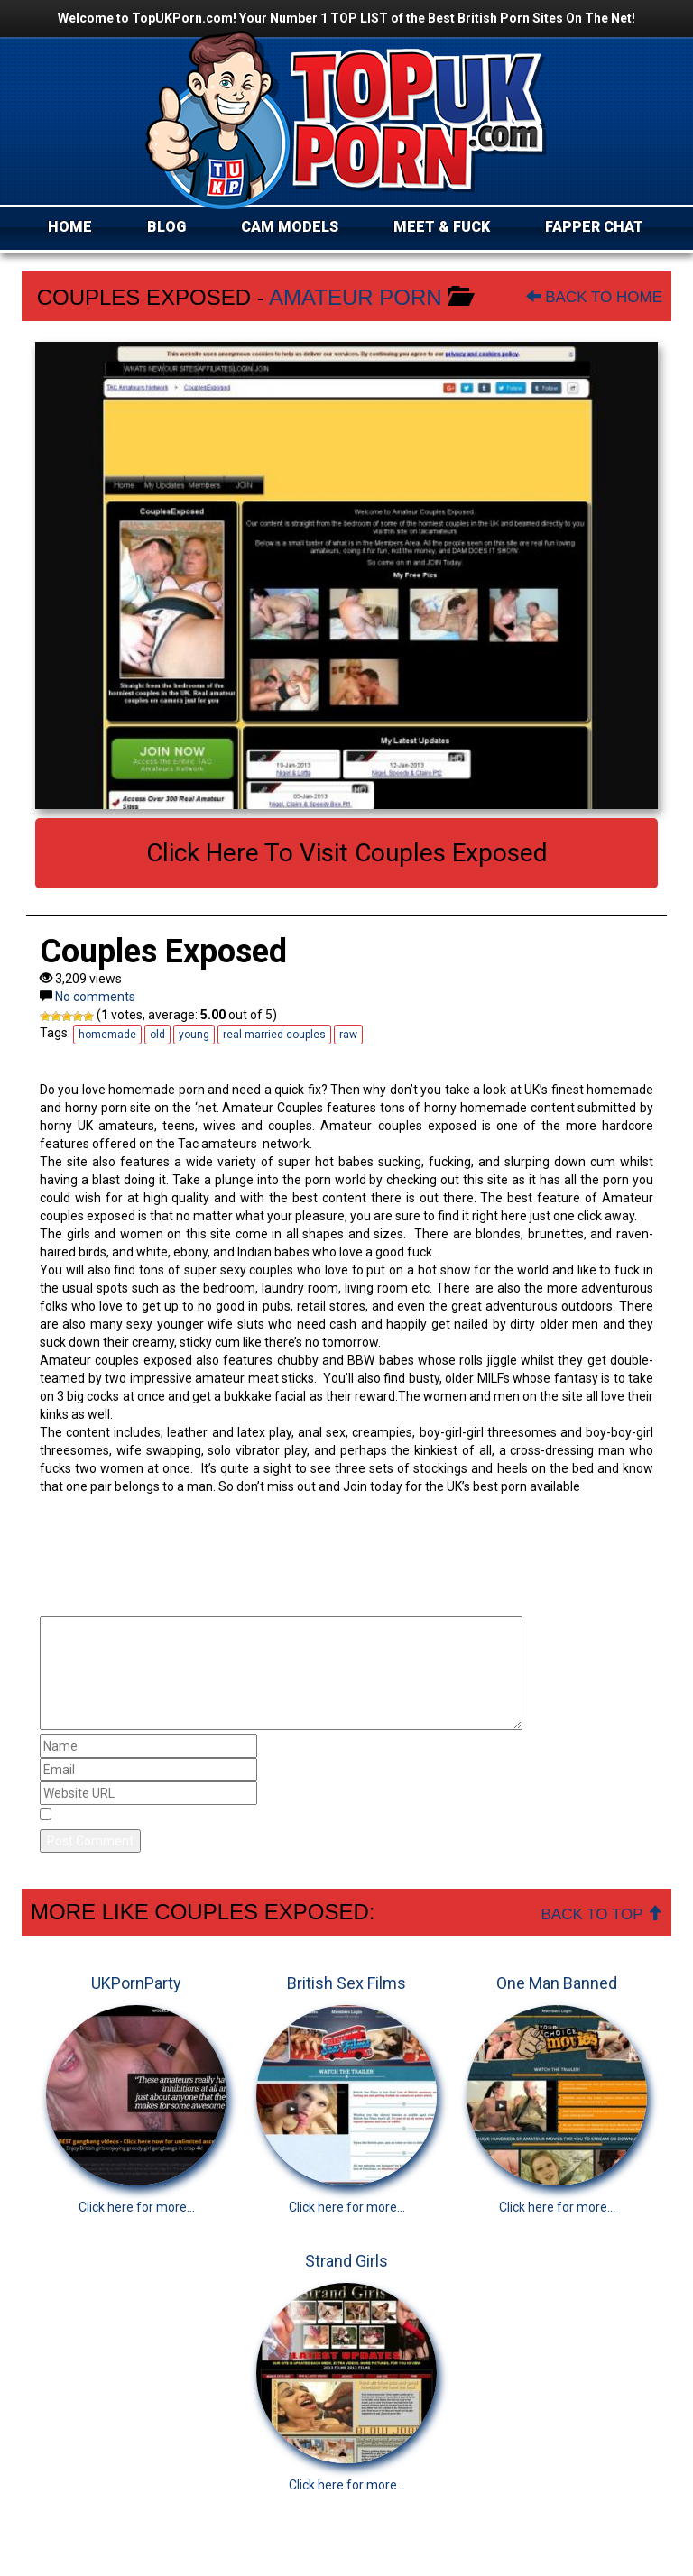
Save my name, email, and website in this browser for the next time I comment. (286, 1815)
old (157, 1034)
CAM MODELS (289, 226)
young (194, 1034)
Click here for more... (137, 2207)
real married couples (274, 1034)
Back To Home (594, 297)
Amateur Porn (355, 297)
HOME (70, 226)
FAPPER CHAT (594, 226)
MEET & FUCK (441, 226)
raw (348, 1034)
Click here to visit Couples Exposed (347, 853)
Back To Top (601, 1914)
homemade (107, 1034)
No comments (95, 996)
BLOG (166, 226)
